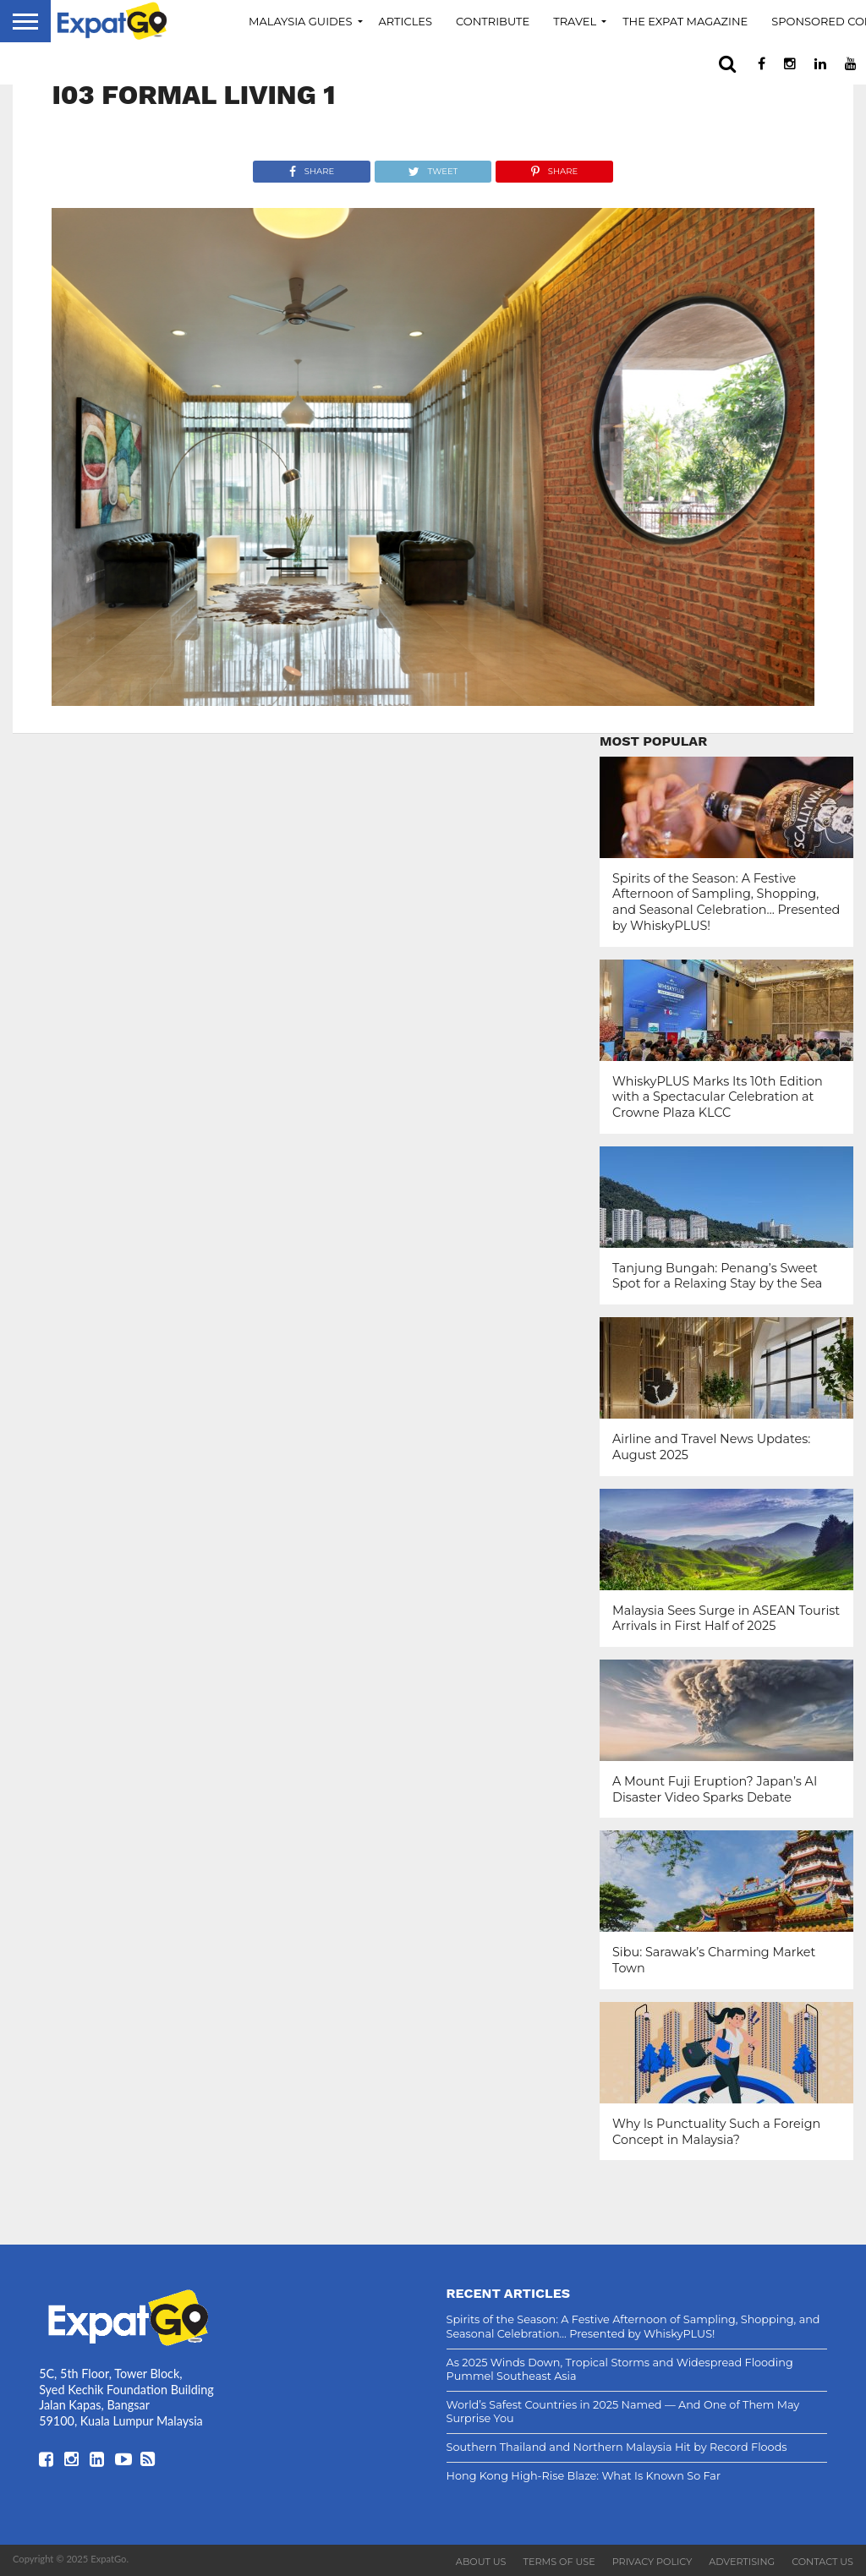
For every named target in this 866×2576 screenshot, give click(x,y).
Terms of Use (559, 2562)
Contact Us (822, 2562)
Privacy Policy (652, 2562)
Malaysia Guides (301, 21)
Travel (574, 21)
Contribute (492, 21)
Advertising (742, 2562)
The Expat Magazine (685, 21)
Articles (406, 21)
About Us (481, 2562)
